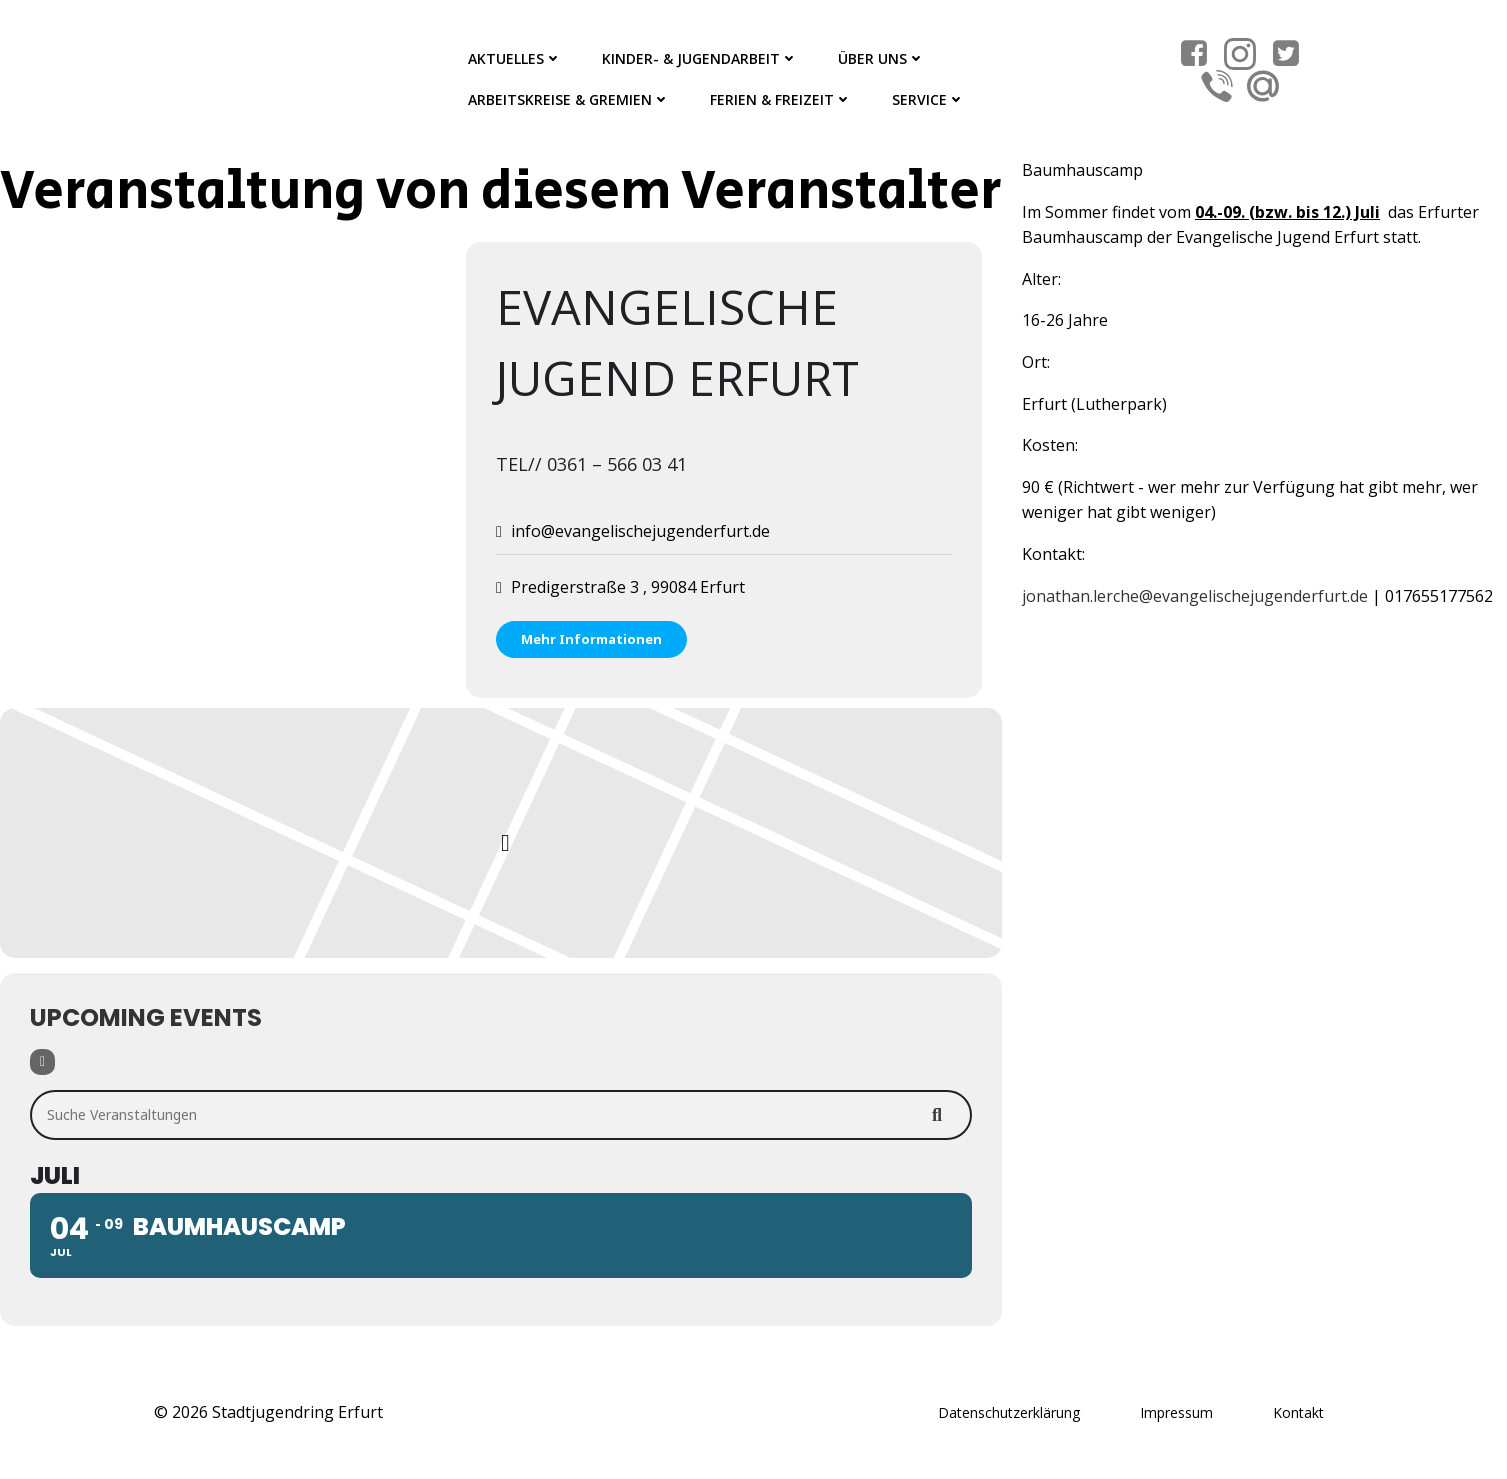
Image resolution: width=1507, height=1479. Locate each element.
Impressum (1176, 1412)
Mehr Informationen (591, 639)
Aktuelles (515, 58)
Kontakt (1298, 1412)
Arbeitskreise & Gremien (569, 99)
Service (928, 99)
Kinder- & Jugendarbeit (700, 58)
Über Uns (881, 58)
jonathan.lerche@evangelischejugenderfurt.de (1195, 596)
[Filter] (42, 1062)
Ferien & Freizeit (781, 99)
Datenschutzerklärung (1009, 1412)
